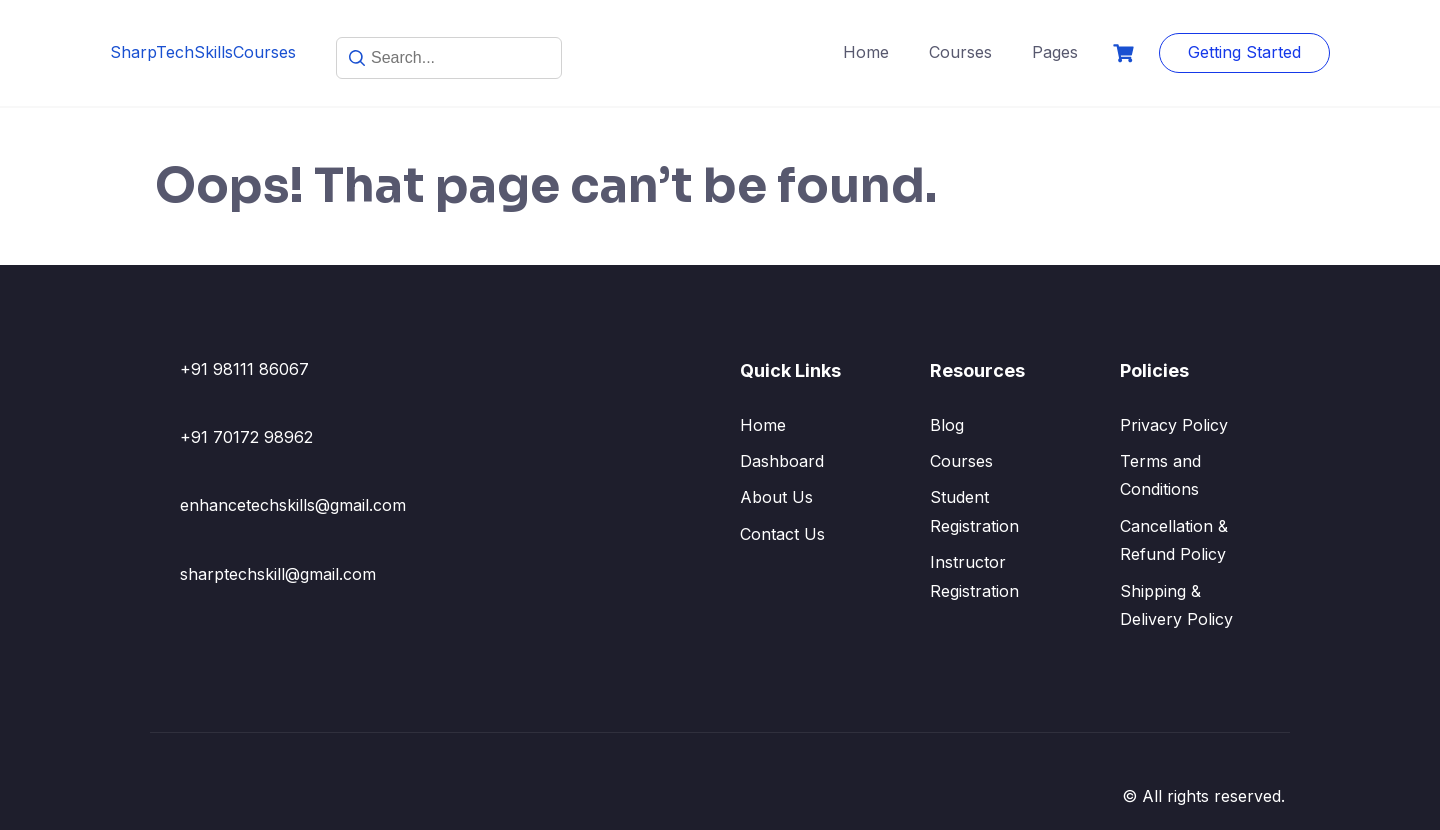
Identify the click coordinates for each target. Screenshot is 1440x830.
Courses (960, 52)
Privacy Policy (1174, 425)
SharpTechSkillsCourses (203, 52)
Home (866, 52)
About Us (776, 497)
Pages (1055, 52)
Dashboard (782, 461)
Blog (947, 425)
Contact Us (782, 534)
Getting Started (1244, 52)
